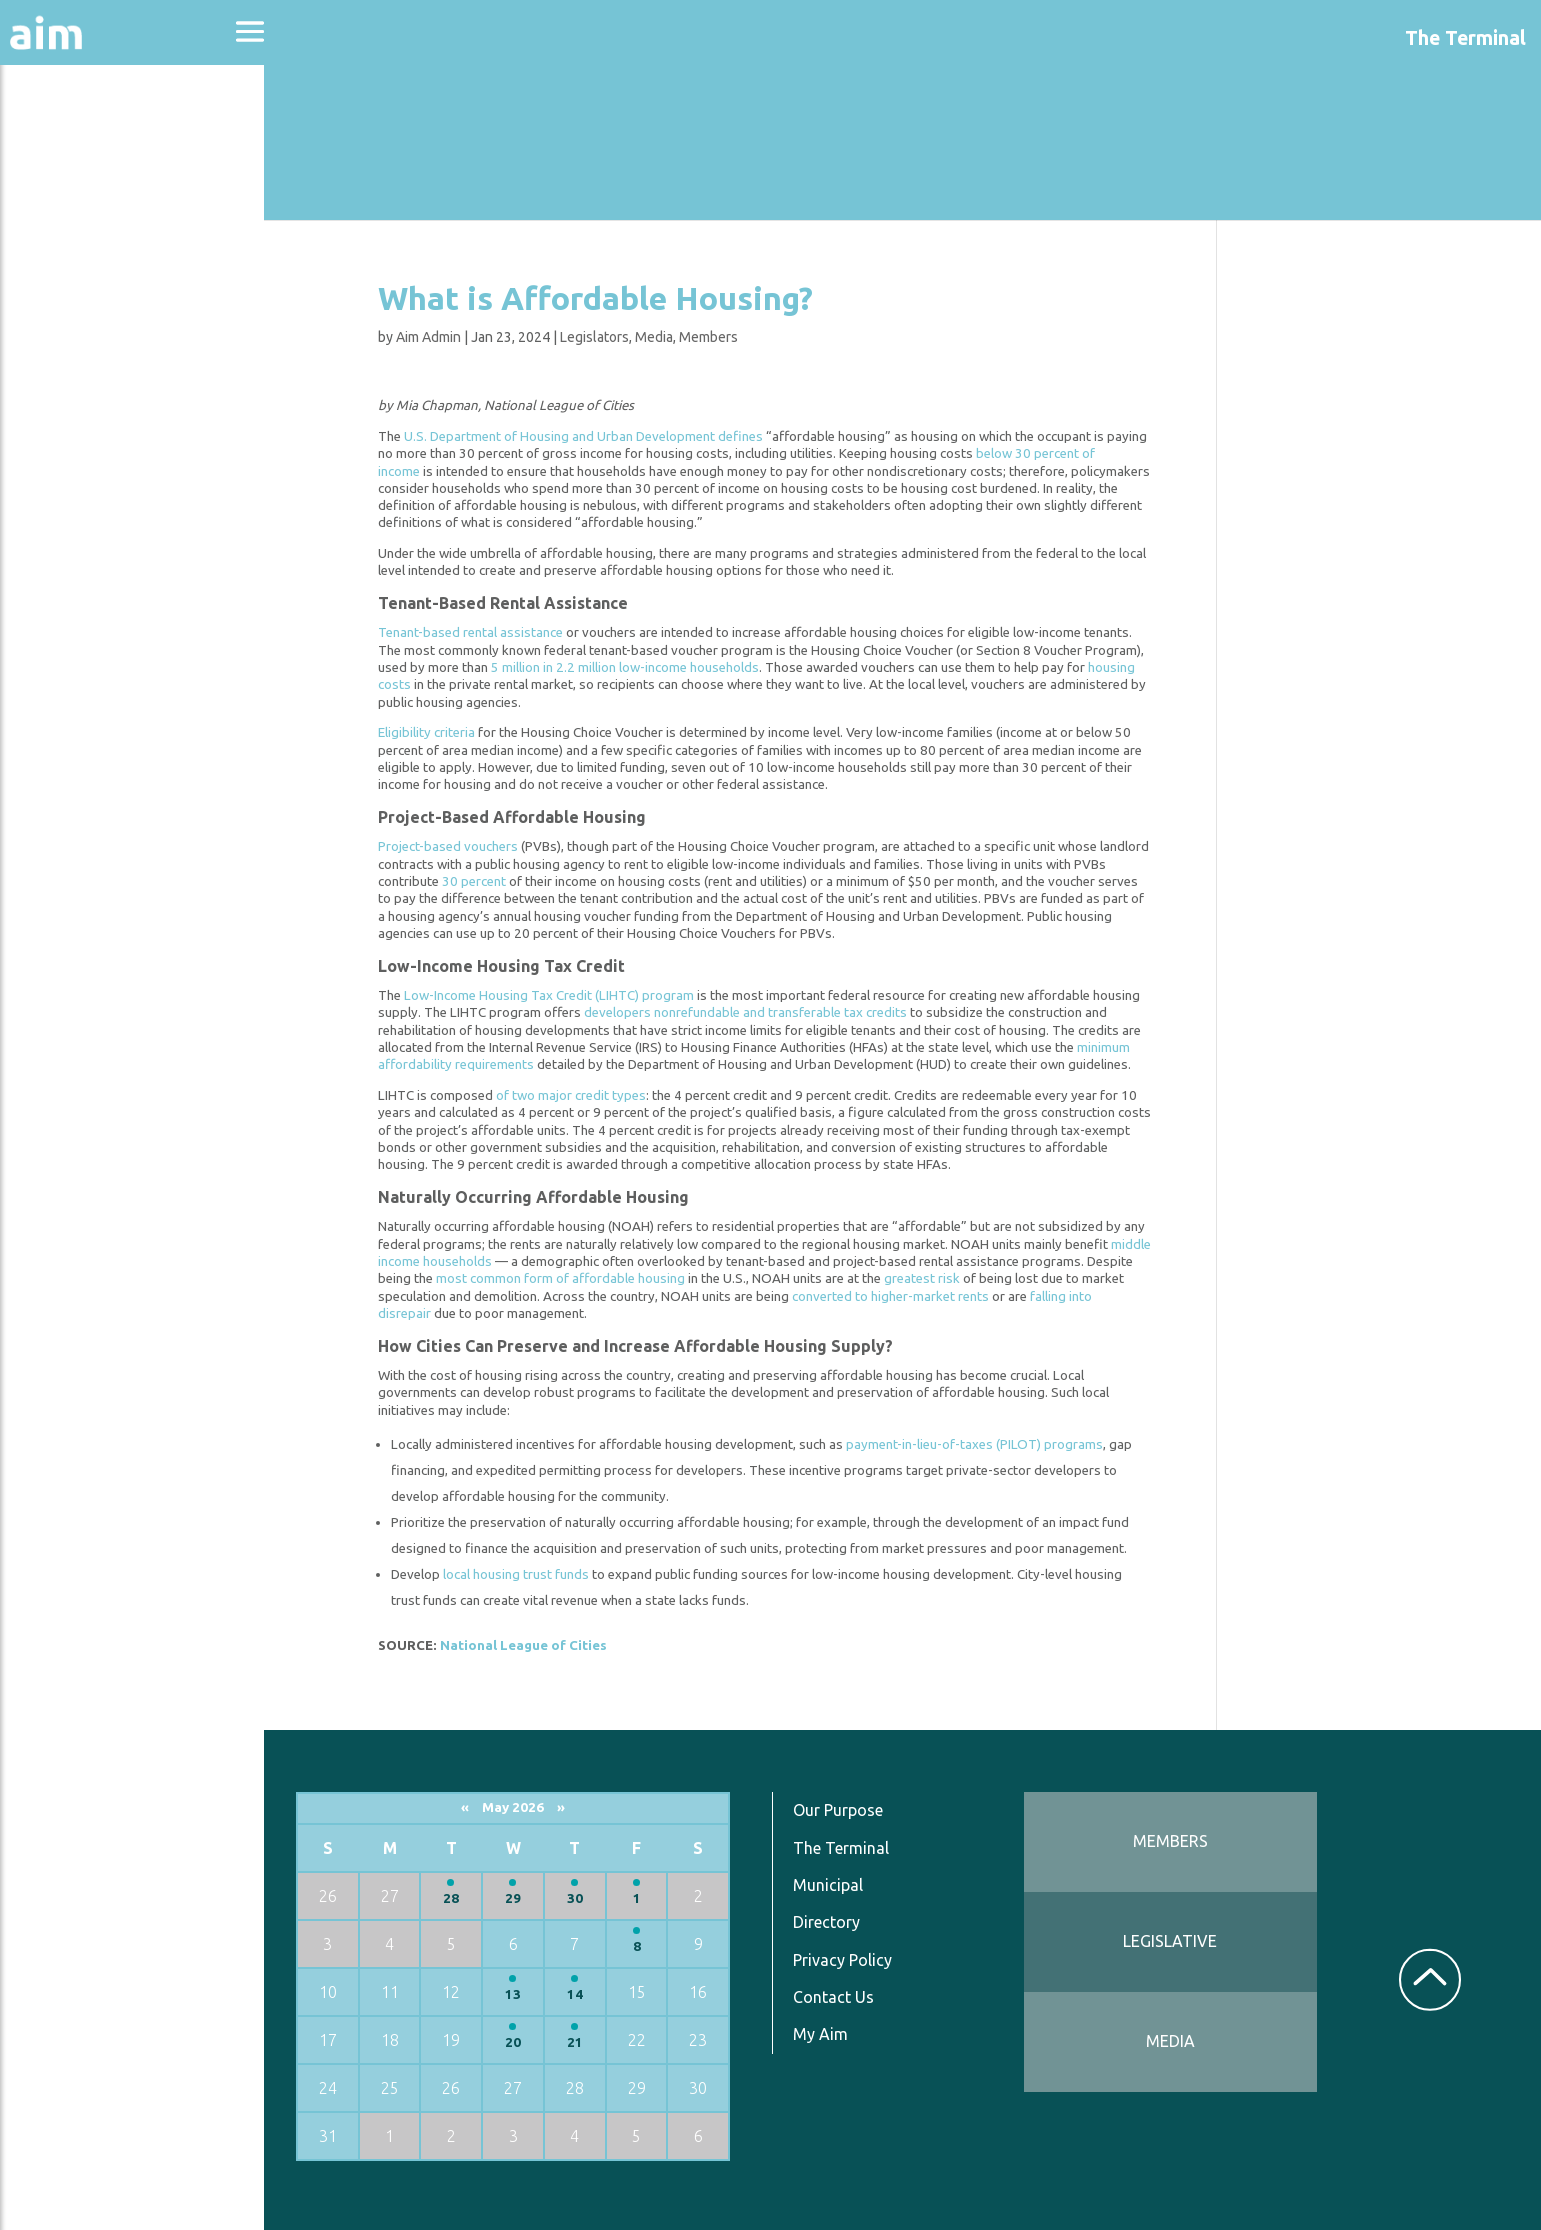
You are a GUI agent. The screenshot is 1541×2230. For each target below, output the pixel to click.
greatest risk (930, 1278)
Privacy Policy (852, 1959)
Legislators (602, 337)
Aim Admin (436, 337)
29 (526, 1898)
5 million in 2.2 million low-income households (633, 667)
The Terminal (851, 1847)
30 (587, 1898)
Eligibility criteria (434, 732)
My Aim (830, 2034)
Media (662, 337)
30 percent (482, 881)
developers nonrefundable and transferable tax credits (753, 1012)
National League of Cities (531, 1645)
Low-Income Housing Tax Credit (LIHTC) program (557, 995)
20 (526, 2042)
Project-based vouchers (456, 846)
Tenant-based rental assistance (478, 632)
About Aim (70, 141)
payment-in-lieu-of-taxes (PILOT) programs (982, 1444)
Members (716, 337)
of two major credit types (579, 1095)
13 (526, 1994)
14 (587, 1994)
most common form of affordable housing (568, 1278)
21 (587, 2042)
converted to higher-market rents (898, 1296)
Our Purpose (848, 1810)
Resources (68, 438)
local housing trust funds (524, 1574)
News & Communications (100, 370)
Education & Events (115, 248)
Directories (73, 302)
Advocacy (65, 195)
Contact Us (843, 1997)
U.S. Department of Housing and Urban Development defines (591, 436)
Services (59, 491)
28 (465, 1898)
